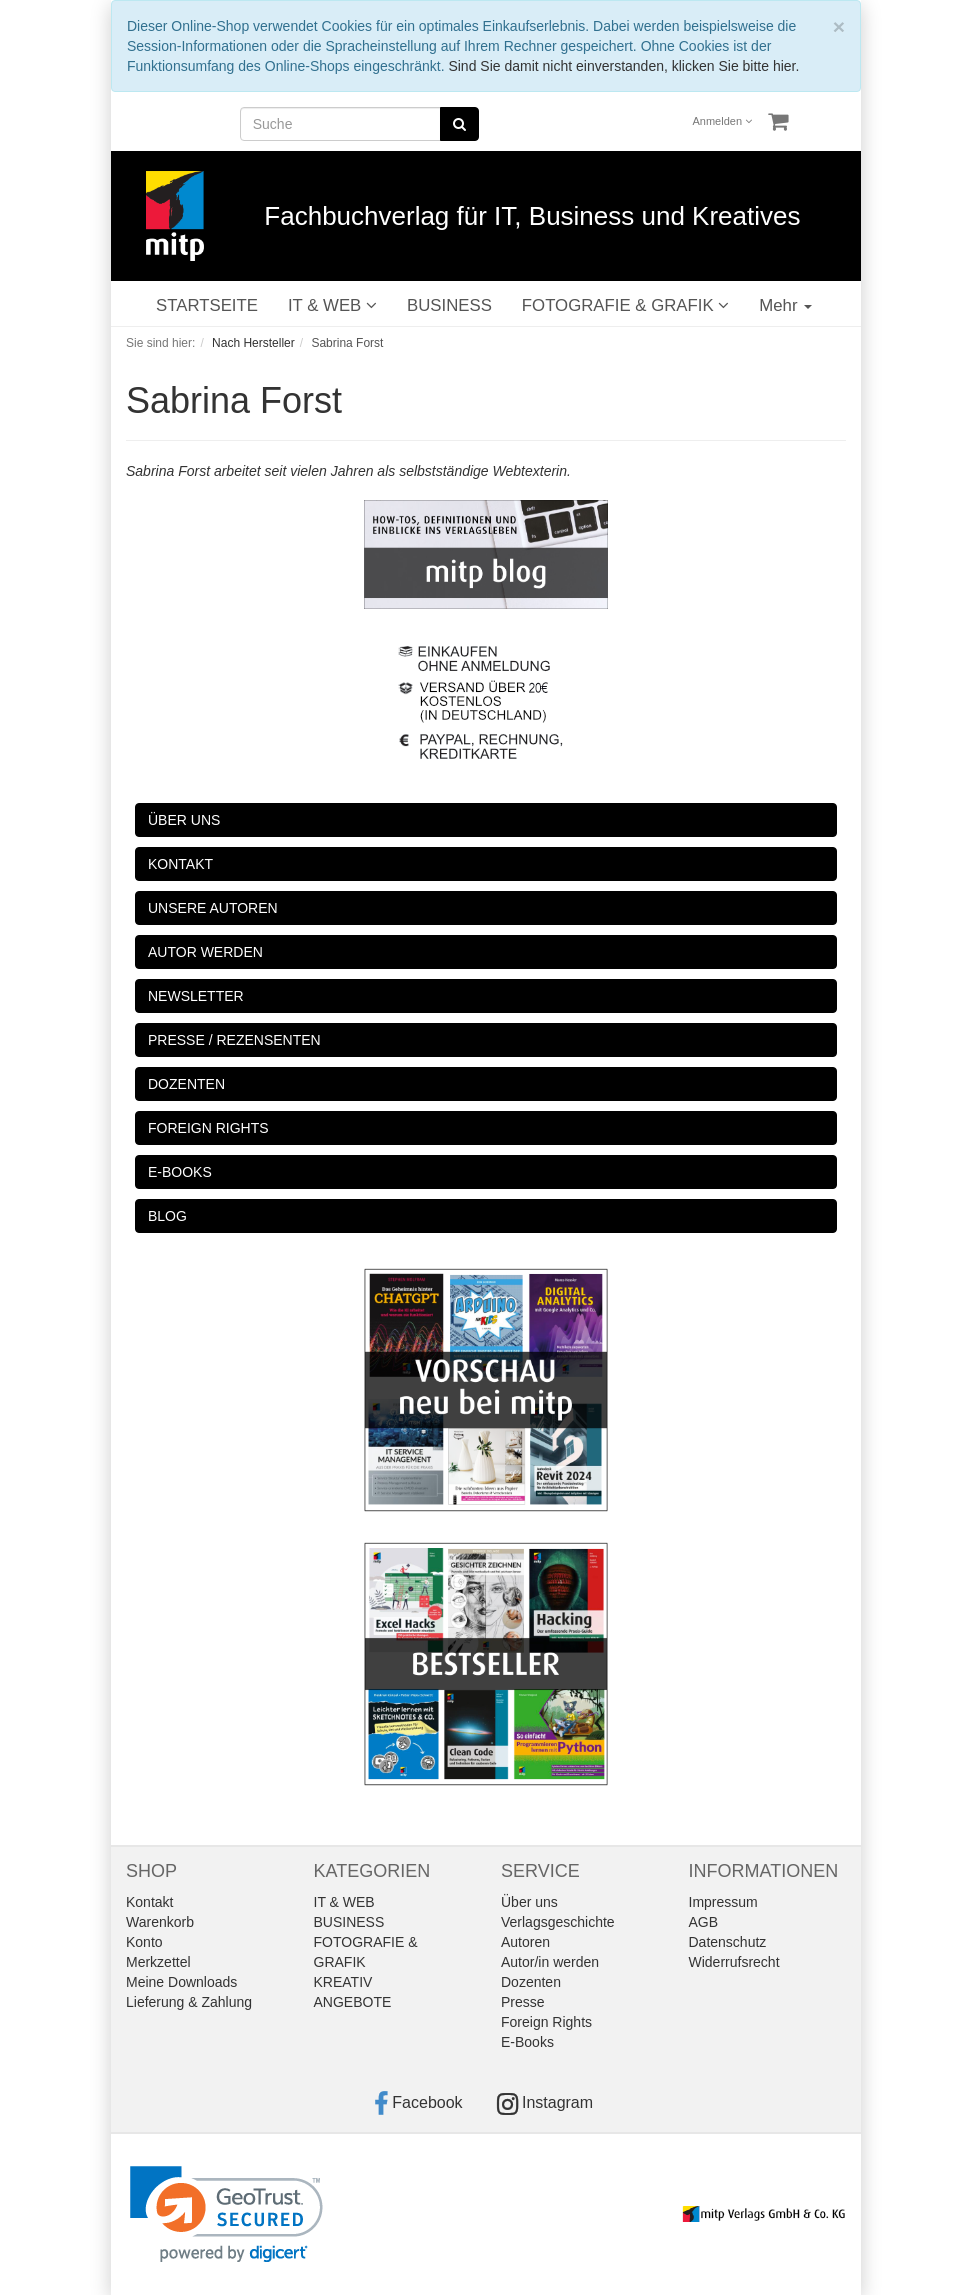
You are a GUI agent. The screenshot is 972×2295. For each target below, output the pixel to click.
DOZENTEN (186, 1084)
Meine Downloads (181, 1982)
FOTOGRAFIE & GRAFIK (625, 305)
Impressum (723, 1902)
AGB (704, 1922)
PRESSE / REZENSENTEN (234, 1040)
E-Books (527, 2042)
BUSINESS (449, 305)
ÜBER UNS (184, 820)
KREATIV (343, 1982)
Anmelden (723, 121)
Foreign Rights (546, 2022)
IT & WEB (332, 305)
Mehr (785, 305)
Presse (523, 2002)
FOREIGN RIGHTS (208, 1128)
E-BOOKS (180, 1172)
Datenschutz (728, 1942)
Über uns (529, 1902)
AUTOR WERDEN (205, 952)
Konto (144, 1942)
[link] (226, 2214)
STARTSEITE (207, 305)
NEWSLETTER (196, 996)
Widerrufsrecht (734, 1962)
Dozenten (531, 1982)
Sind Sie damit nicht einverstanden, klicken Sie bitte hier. (623, 66)
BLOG (167, 1216)
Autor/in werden (550, 1962)
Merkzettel (158, 1962)
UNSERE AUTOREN (213, 908)
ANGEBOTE (353, 2002)
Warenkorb (160, 1922)
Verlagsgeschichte (558, 1922)
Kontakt (149, 1902)
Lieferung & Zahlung (189, 2002)
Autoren (525, 1942)
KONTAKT (180, 864)
